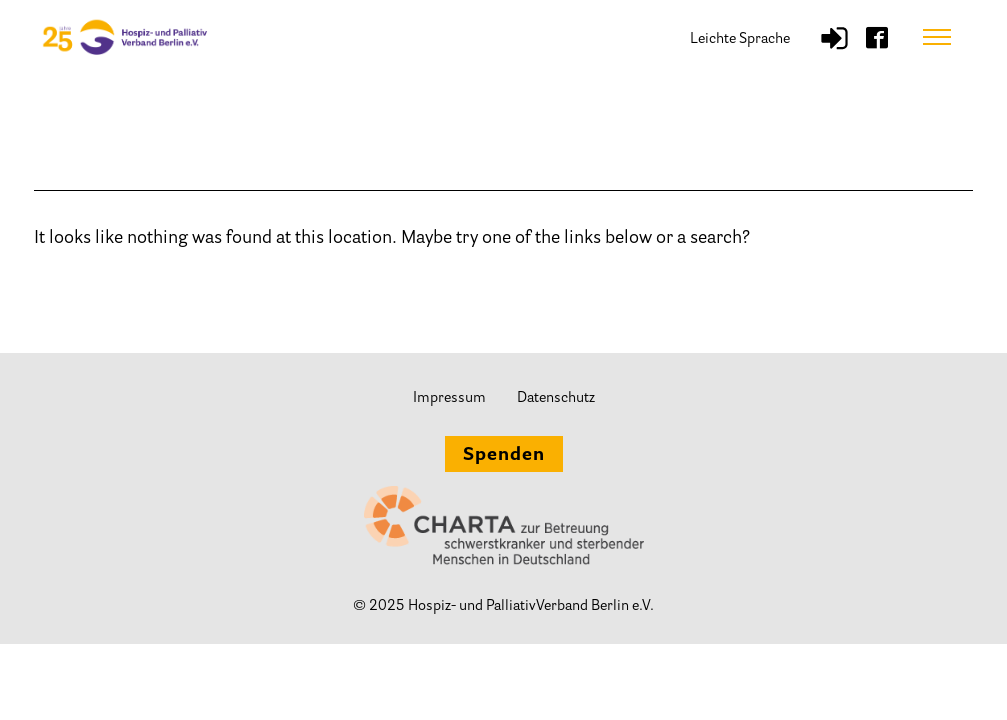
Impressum (449, 398)
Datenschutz (556, 398)
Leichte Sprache (740, 39)
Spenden (504, 456)
